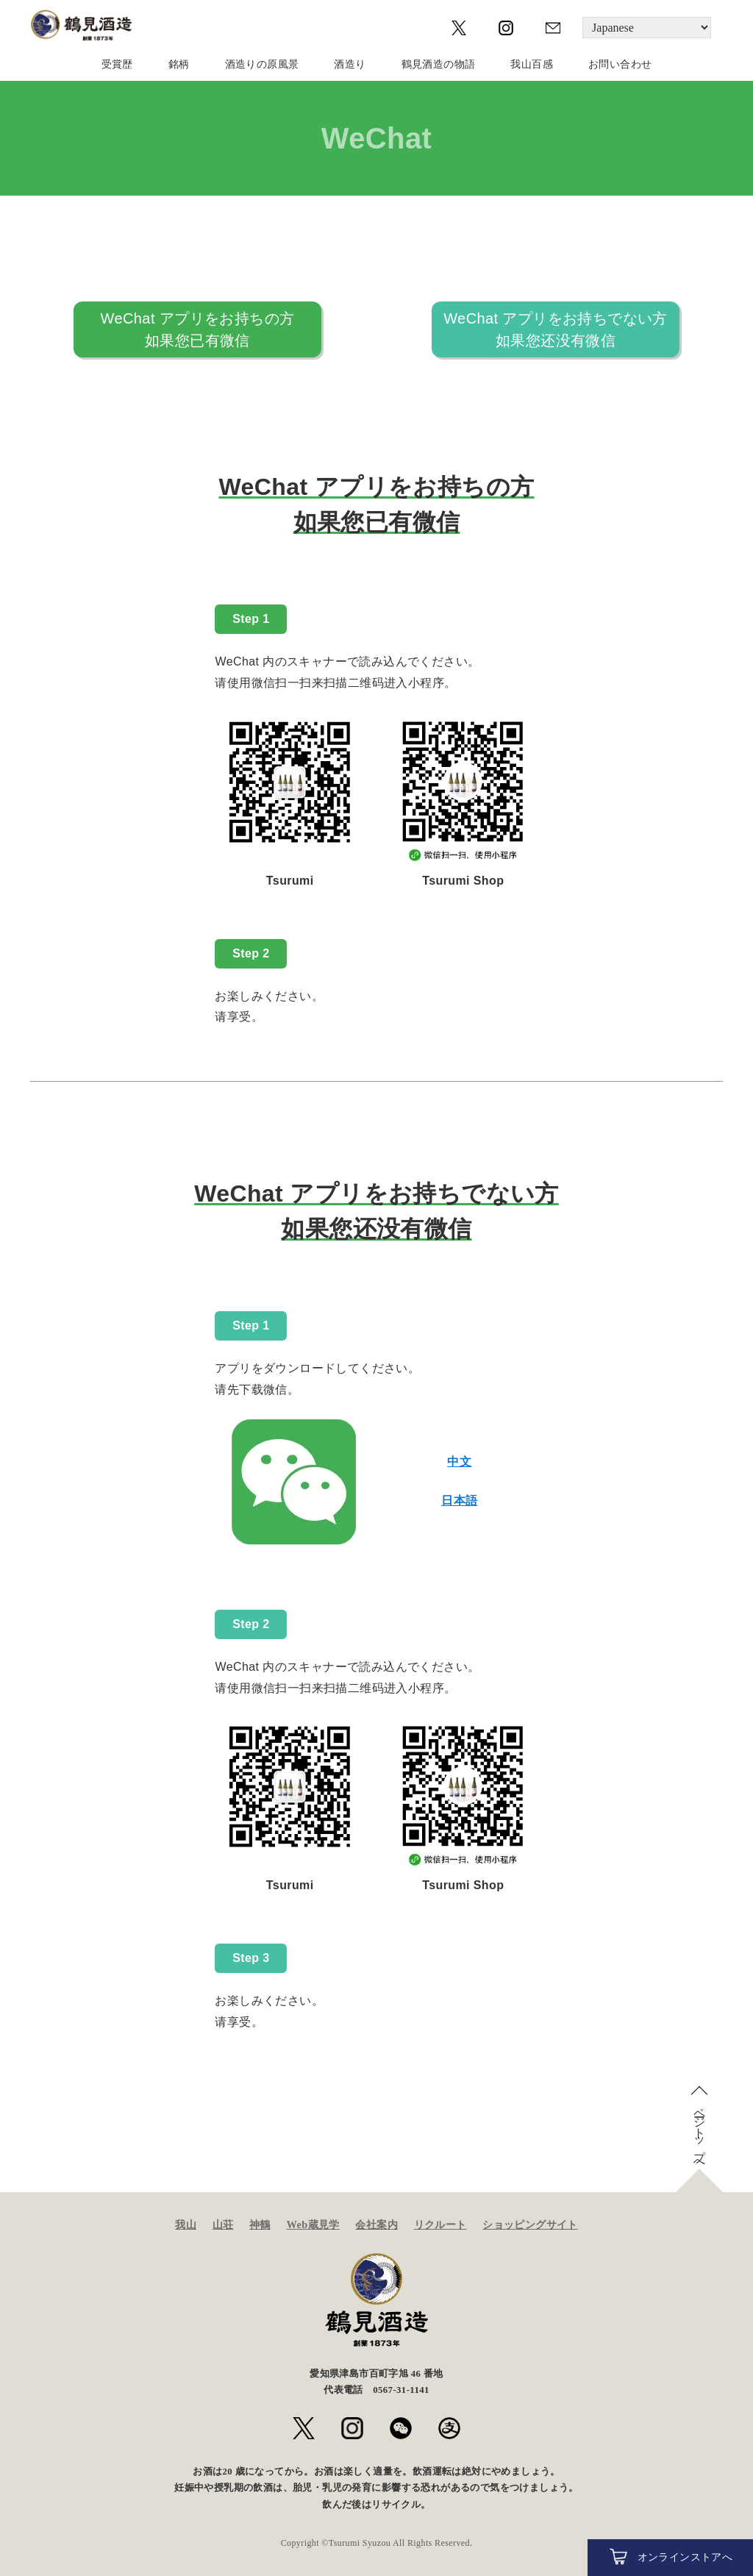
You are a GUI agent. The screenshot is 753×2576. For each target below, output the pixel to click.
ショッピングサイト (530, 2224)
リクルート (440, 2224)
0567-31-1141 (401, 2390)
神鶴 (260, 2224)
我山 (185, 2224)
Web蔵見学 (312, 2224)
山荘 (223, 2224)
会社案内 (376, 2224)
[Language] (646, 27)
